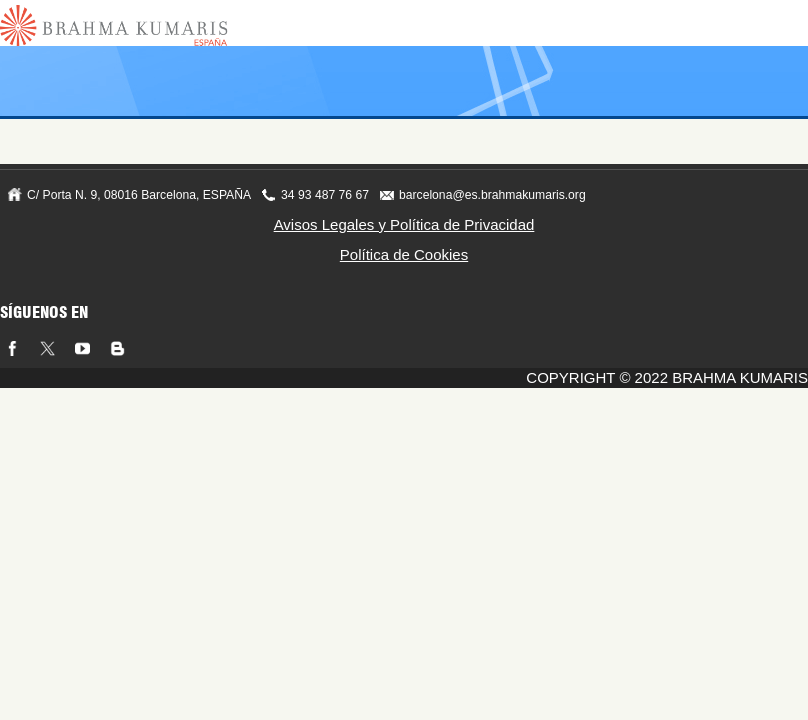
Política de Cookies (404, 254)
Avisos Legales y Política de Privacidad (404, 224)
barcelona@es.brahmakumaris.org (492, 195)
